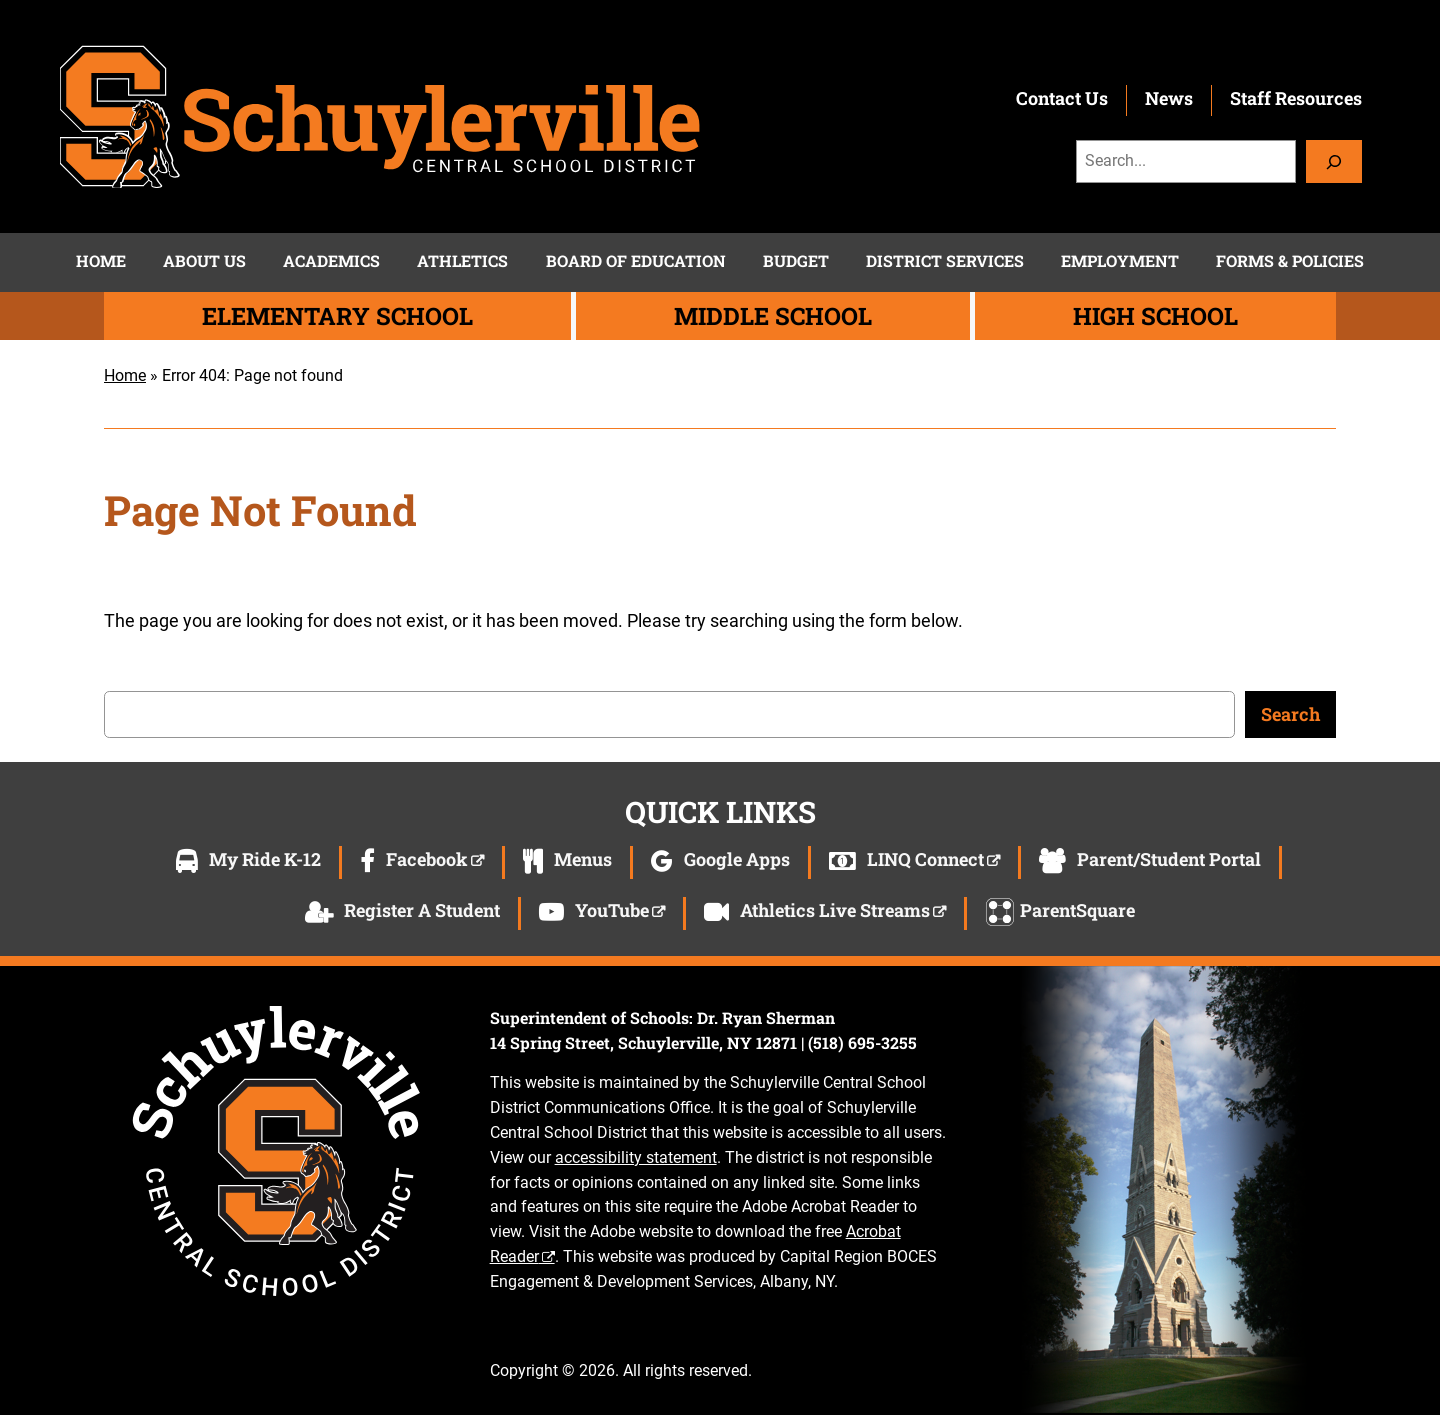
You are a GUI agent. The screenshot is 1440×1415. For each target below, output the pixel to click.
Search (1290, 714)
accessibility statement (636, 1157)
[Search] (1334, 161)
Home (125, 375)
